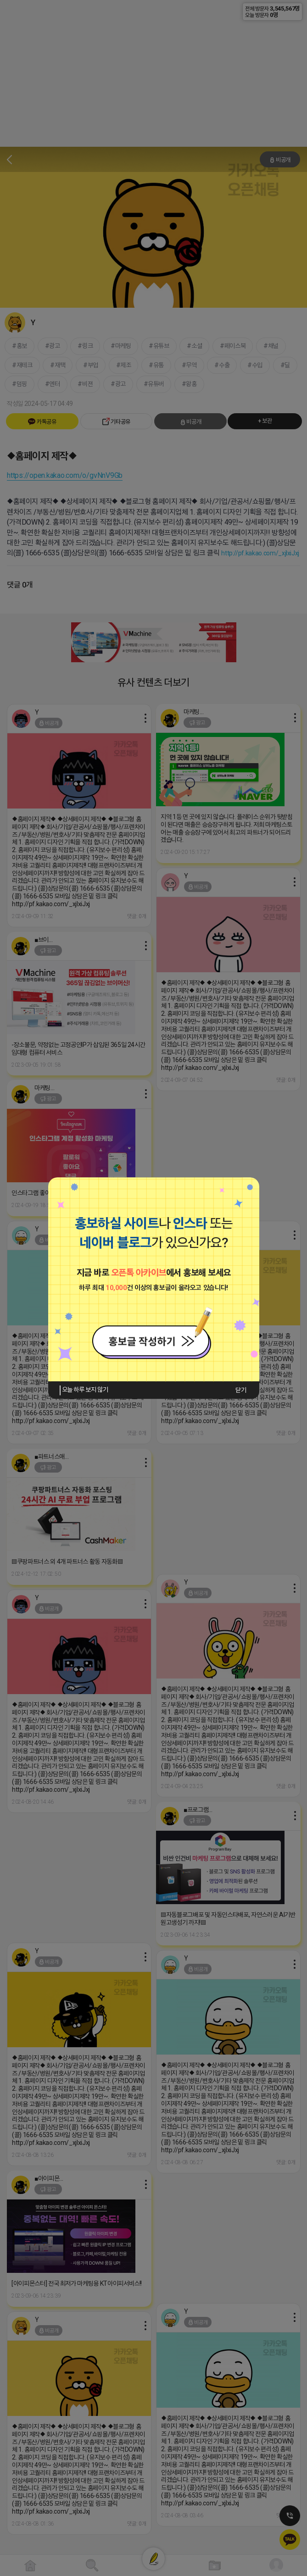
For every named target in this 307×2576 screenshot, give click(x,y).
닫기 (240, 1390)
